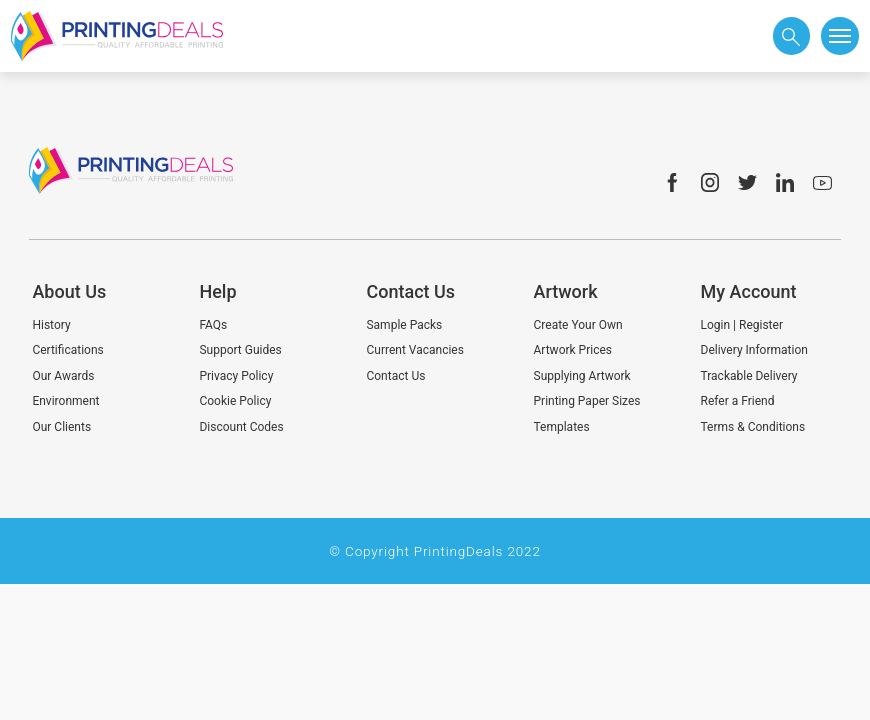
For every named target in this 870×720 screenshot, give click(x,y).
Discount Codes (241, 427)
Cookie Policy (235, 401)
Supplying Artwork (582, 376)
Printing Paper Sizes (587, 401)
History (51, 325)
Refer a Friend (738, 401)
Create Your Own (578, 325)
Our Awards (63, 376)
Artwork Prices (573, 350)
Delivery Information (754, 350)
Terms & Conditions (753, 427)
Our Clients (61, 427)
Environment (65, 401)
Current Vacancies (414, 350)
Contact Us (395, 376)
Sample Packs (404, 325)
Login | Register (742, 325)
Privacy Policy (236, 376)
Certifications (67, 350)
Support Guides (240, 350)
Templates (562, 427)
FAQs (213, 325)
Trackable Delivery (749, 376)
